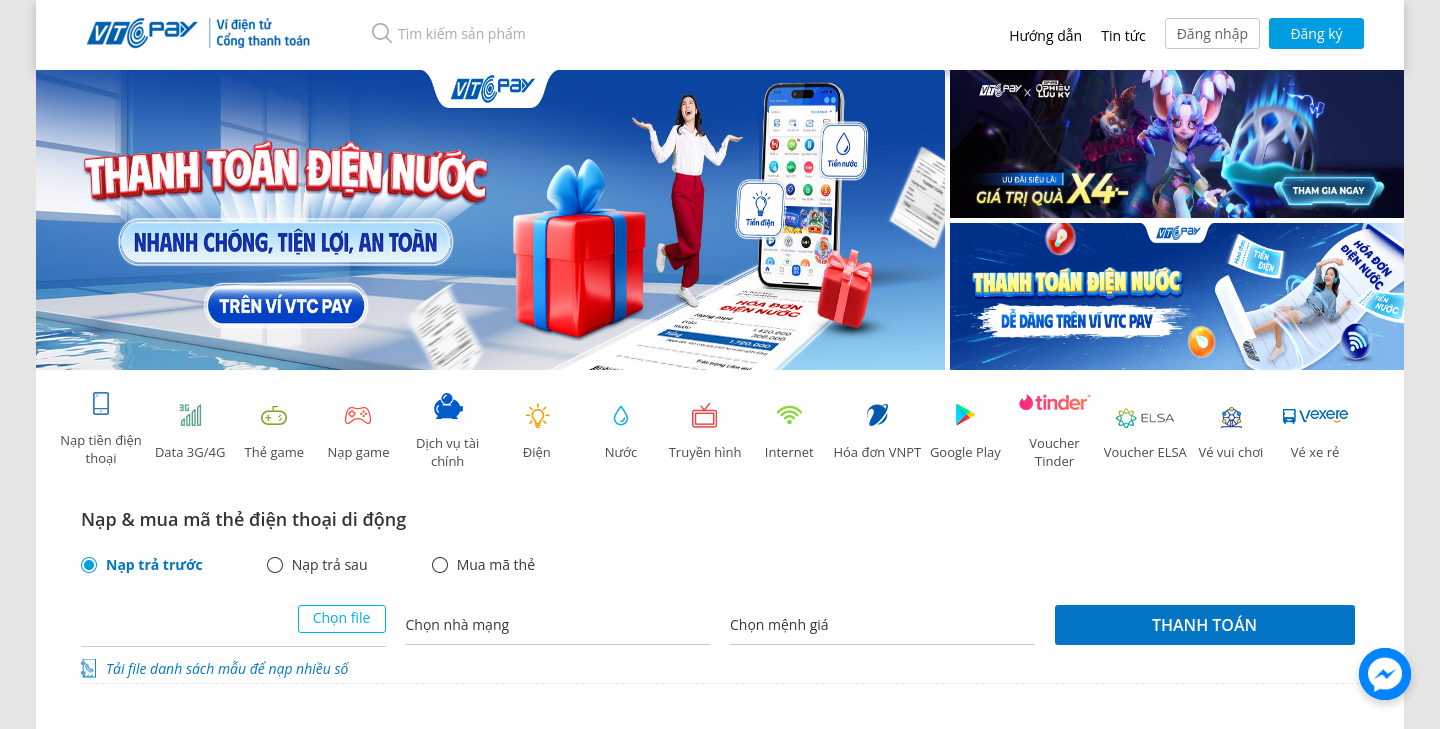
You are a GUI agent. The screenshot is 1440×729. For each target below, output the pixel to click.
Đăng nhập (1212, 33)
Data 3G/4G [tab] (190, 431)
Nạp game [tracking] (358, 431)
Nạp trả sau (330, 565)
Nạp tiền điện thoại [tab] (100, 428)
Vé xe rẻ (1315, 431)
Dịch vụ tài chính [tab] (448, 431)
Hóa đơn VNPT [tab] (877, 431)
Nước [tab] (621, 431)
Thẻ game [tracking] (274, 431)
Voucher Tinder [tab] (1055, 431)
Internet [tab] (789, 431)
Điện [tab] (537, 431)
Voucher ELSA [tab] (1145, 431)
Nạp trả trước (154, 565)
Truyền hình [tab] (705, 431)
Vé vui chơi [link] (1231, 431)
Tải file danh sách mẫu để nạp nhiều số (227, 668)
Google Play (965, 431)
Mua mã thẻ (496, 565)
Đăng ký (1316, 33)
